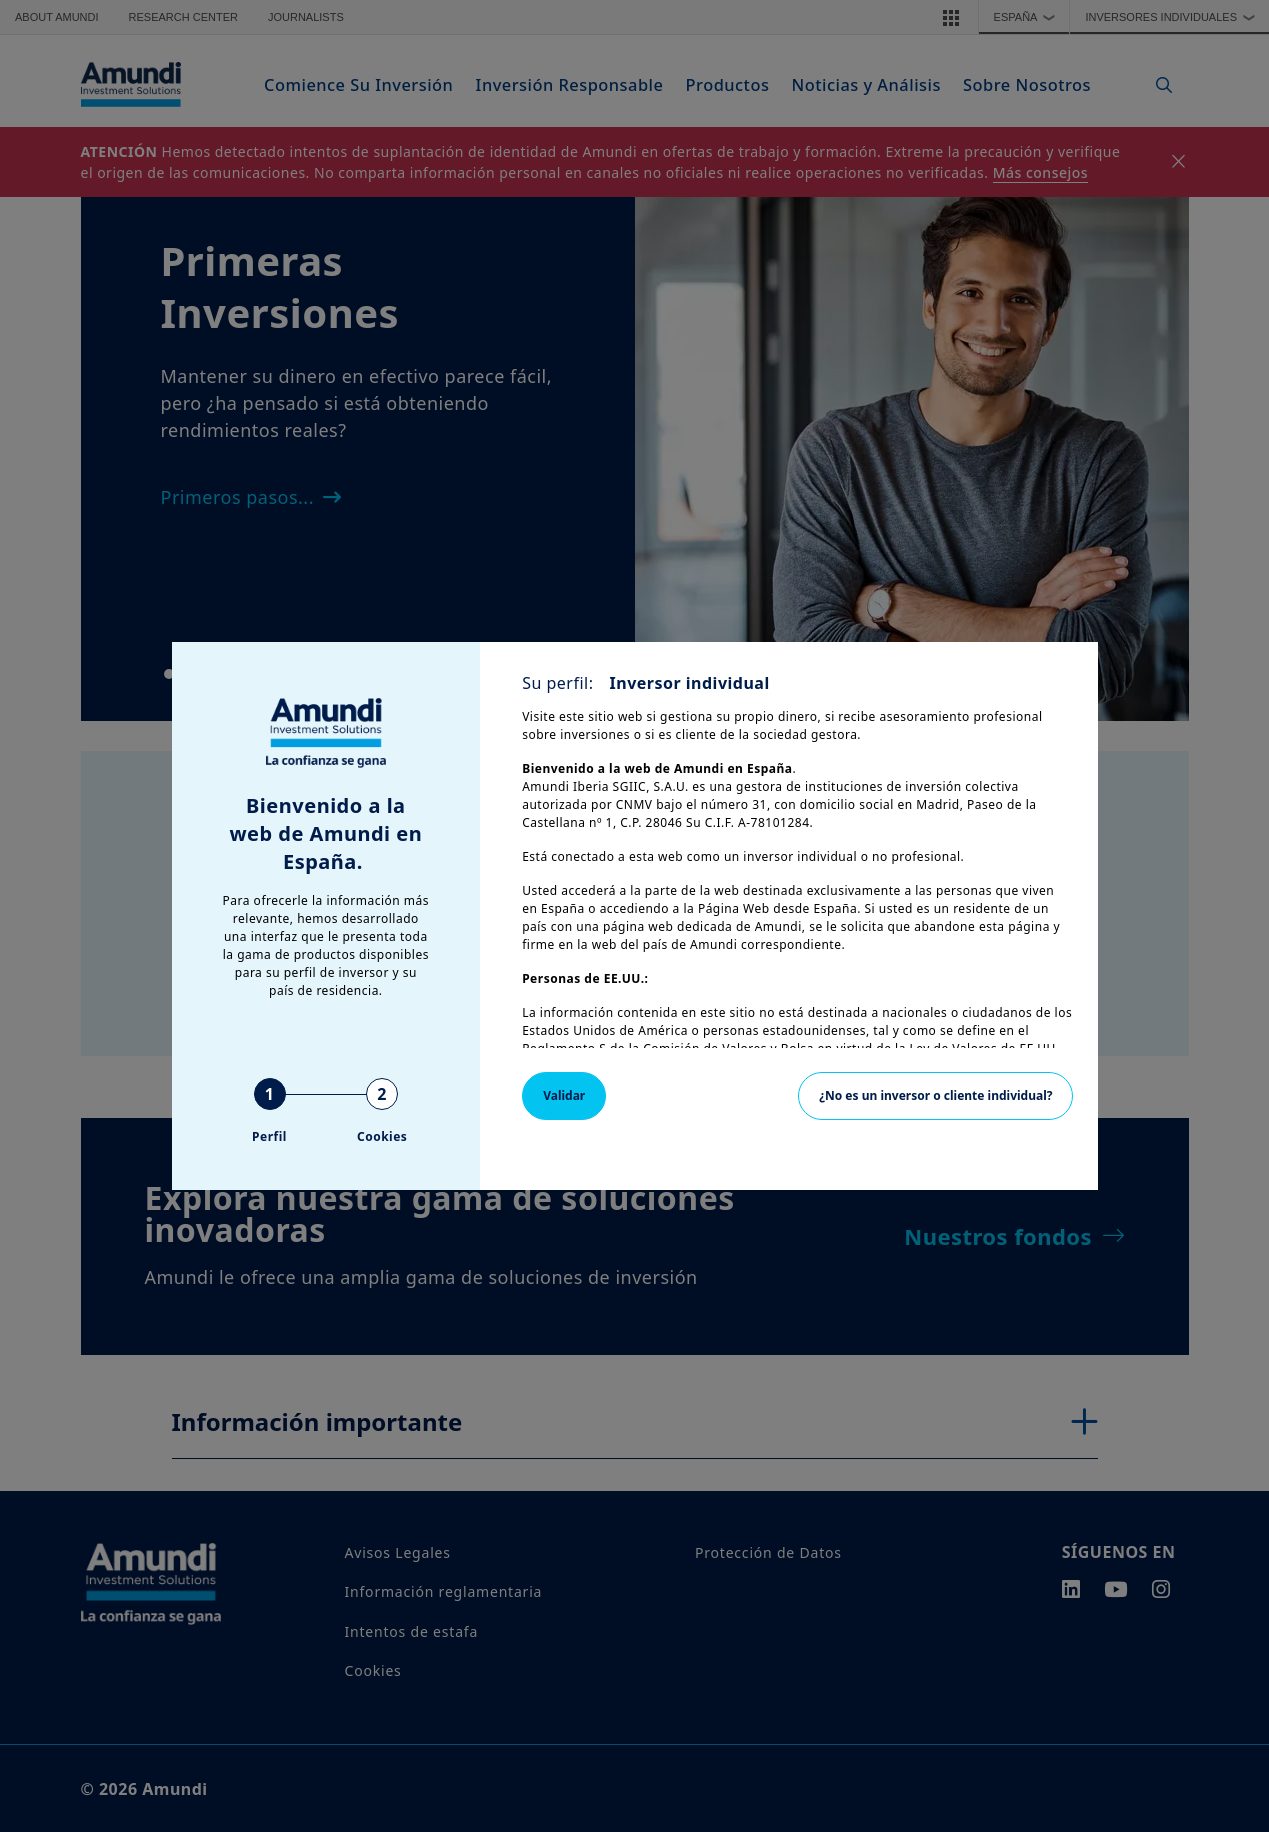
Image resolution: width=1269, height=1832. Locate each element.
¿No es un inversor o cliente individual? (935, 1095)
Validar (564, 1095)
